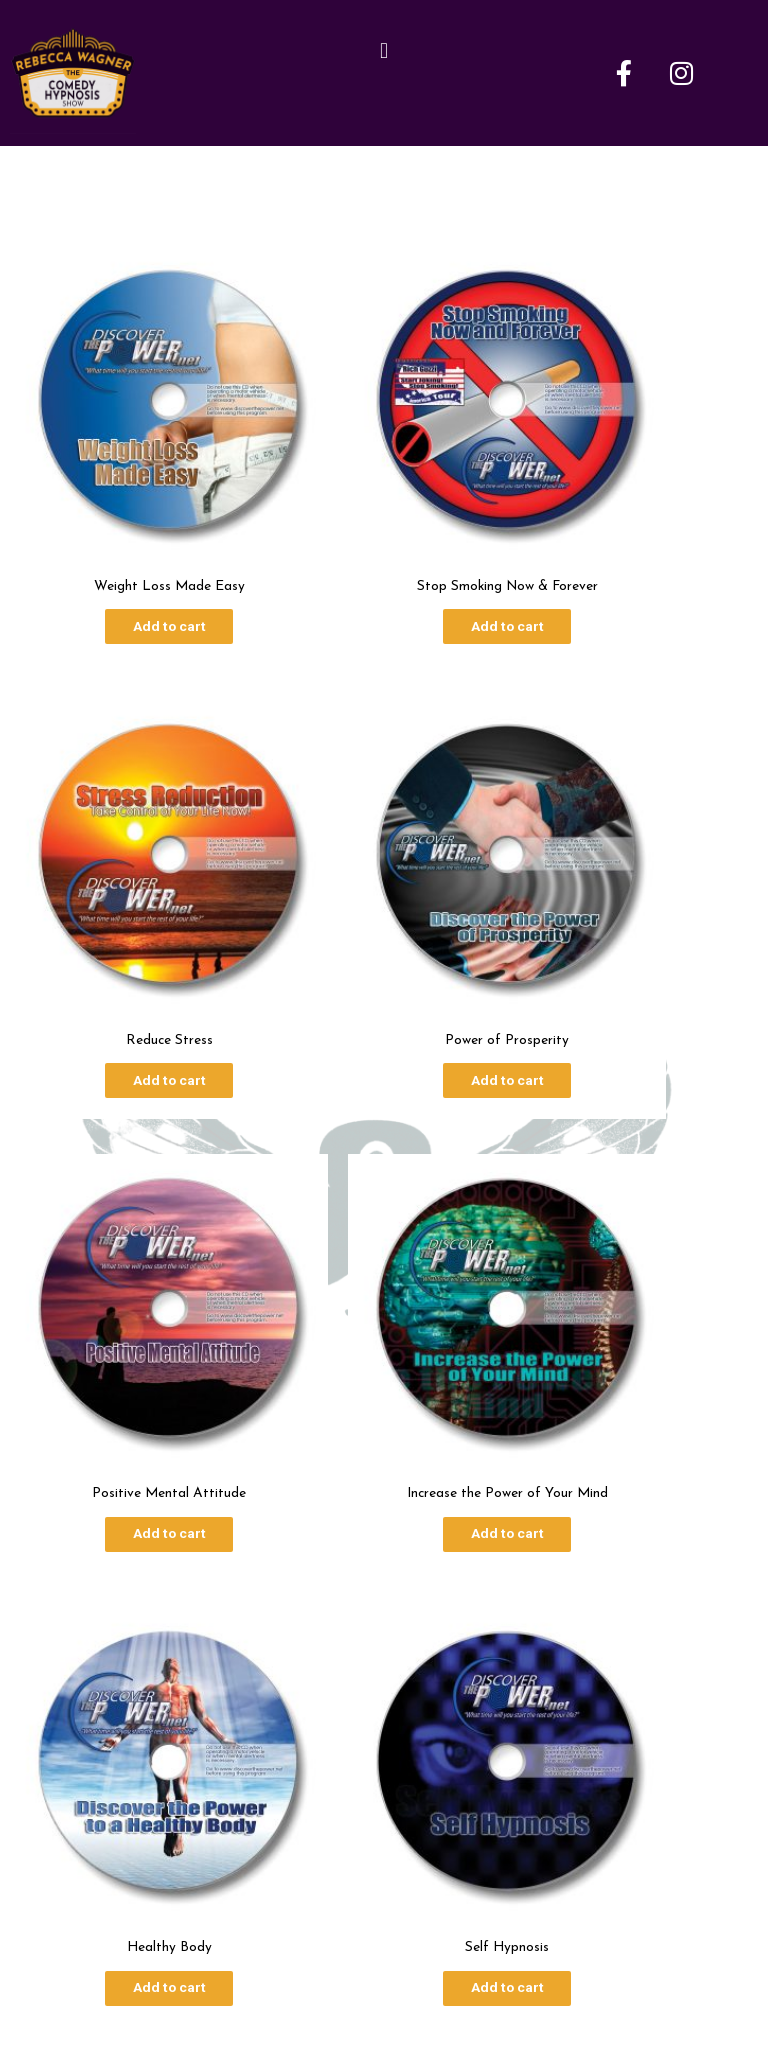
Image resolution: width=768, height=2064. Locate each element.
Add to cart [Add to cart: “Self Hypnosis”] (383, 1294)
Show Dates (428, 1791)
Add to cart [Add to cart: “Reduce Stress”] (639, 545)
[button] (383, 52)
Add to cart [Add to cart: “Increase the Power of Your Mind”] (639, 920)
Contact (533, 1791)
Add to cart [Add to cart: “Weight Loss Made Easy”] (127, 545)
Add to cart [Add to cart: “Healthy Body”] (127, 1294)
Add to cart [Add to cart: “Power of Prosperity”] (127, 920)
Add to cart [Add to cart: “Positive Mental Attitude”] (383, 920)
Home (227, 1791)
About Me (316, 1791)
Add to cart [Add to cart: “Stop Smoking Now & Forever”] (383, 545)
